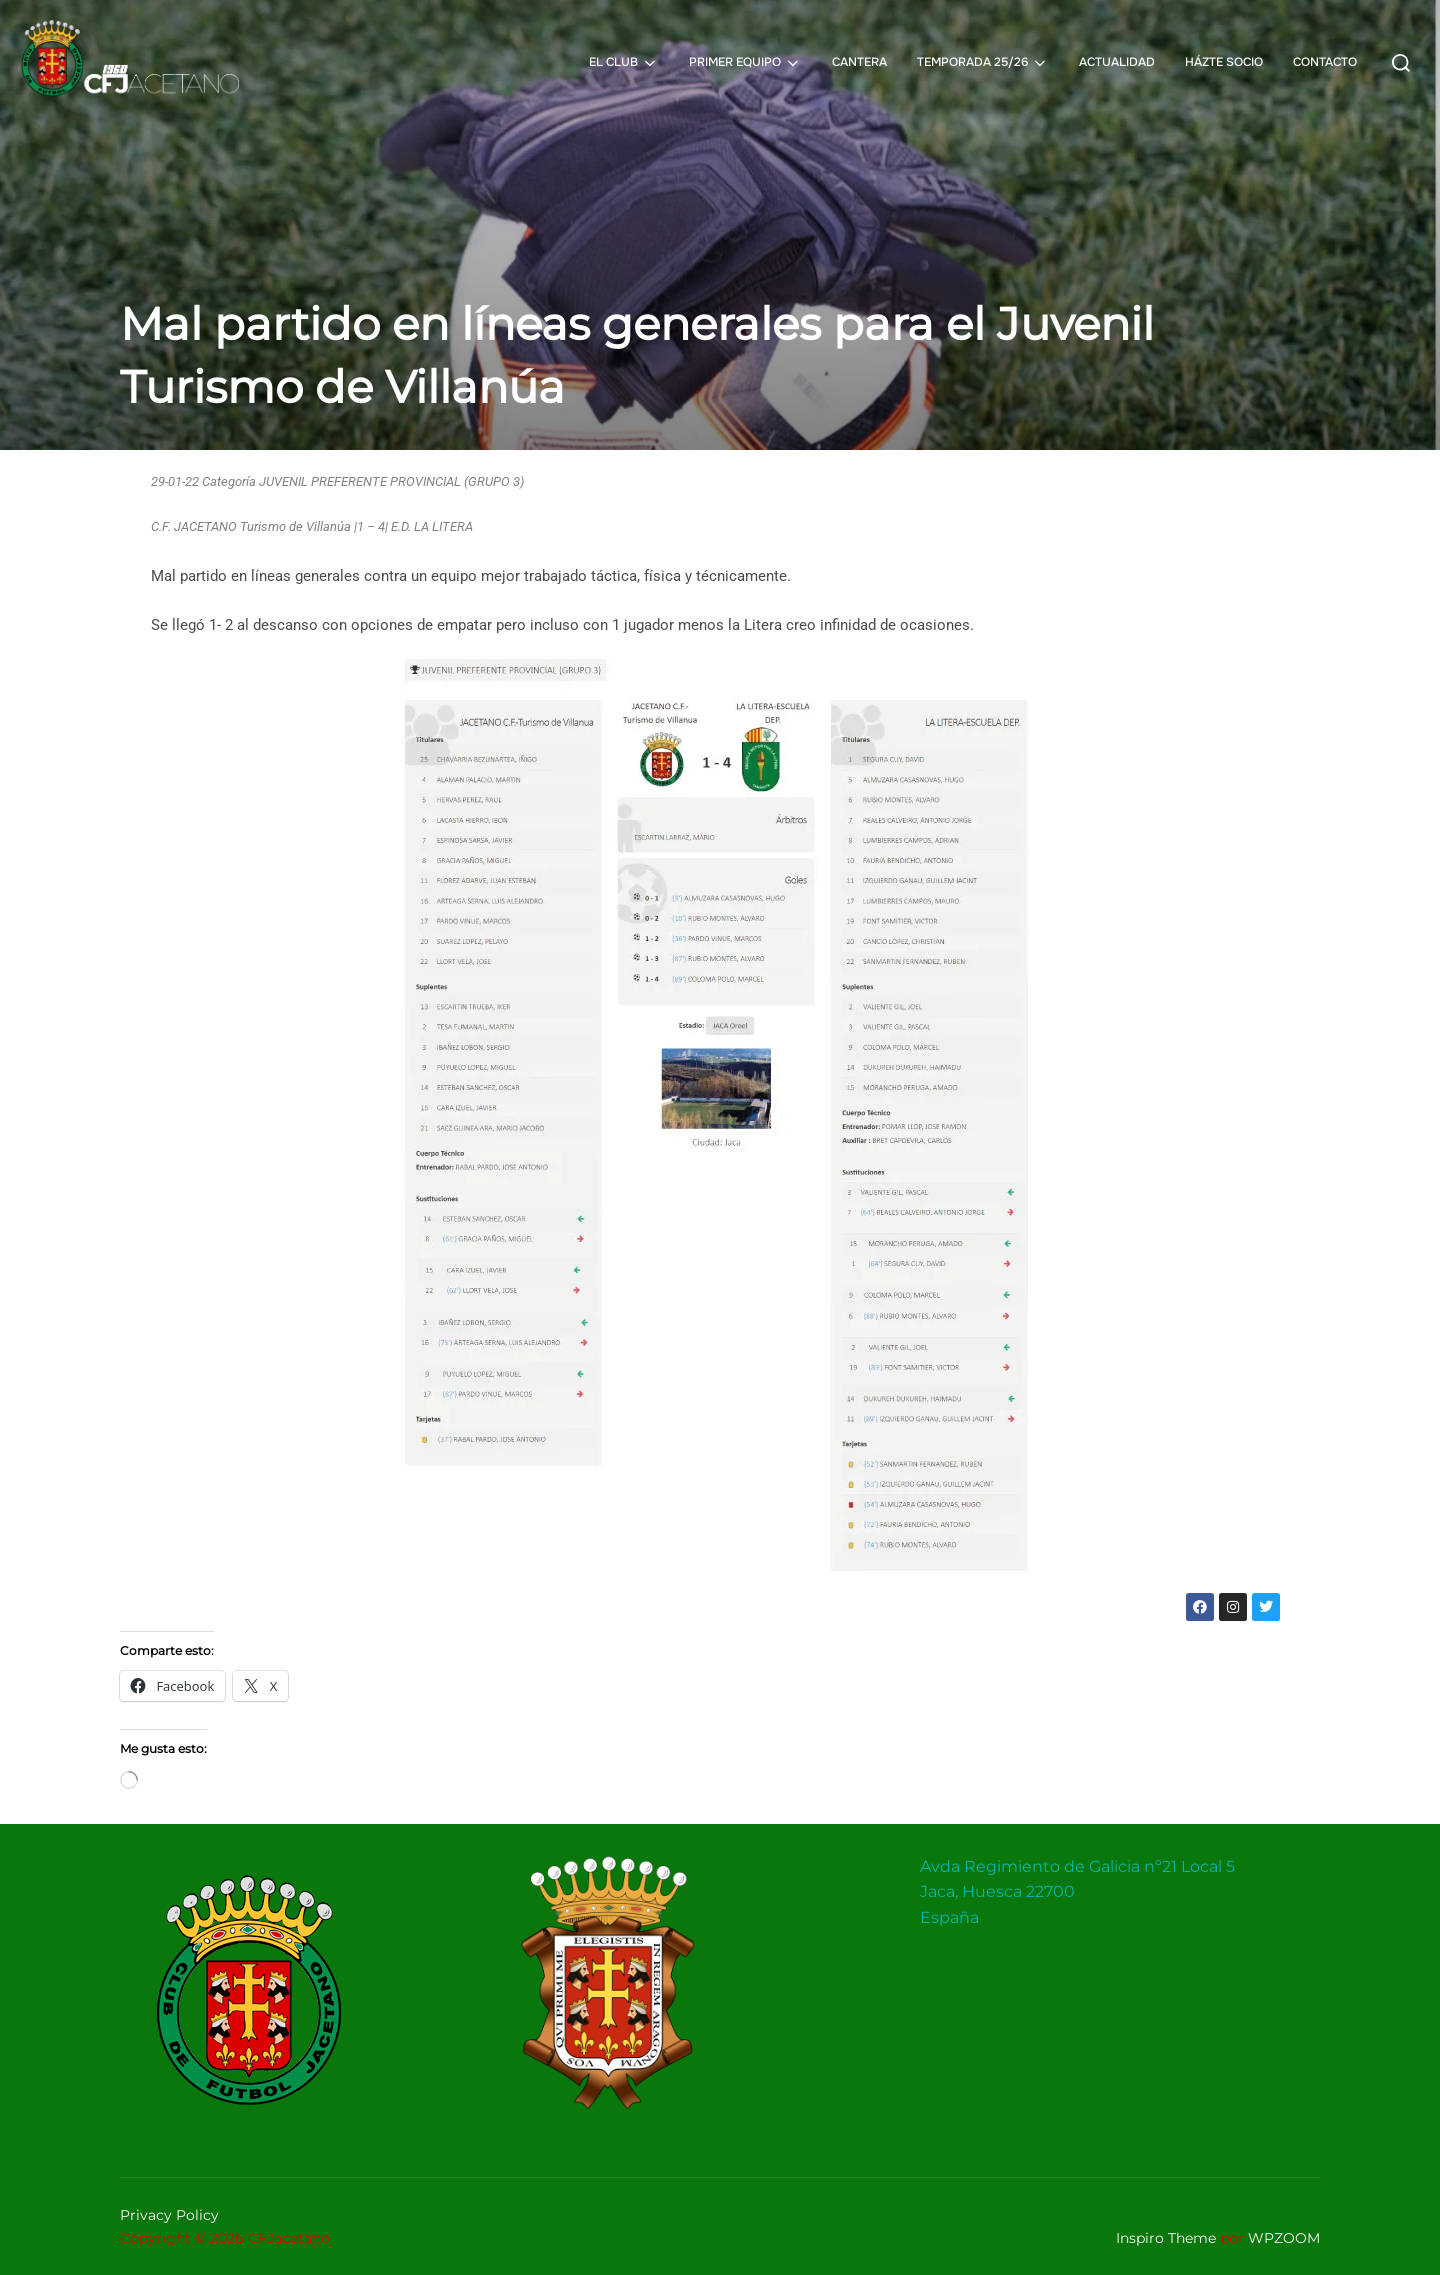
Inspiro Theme (1166, 2238)
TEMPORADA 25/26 (983, 63)
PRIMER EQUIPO (745, 63)
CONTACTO (1325, 62)
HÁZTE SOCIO (1224, 62)
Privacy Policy (169, 2215)
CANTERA (859, 62)
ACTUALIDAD (1117, 62)
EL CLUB (624, 63)
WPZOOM (1284, 2238)
